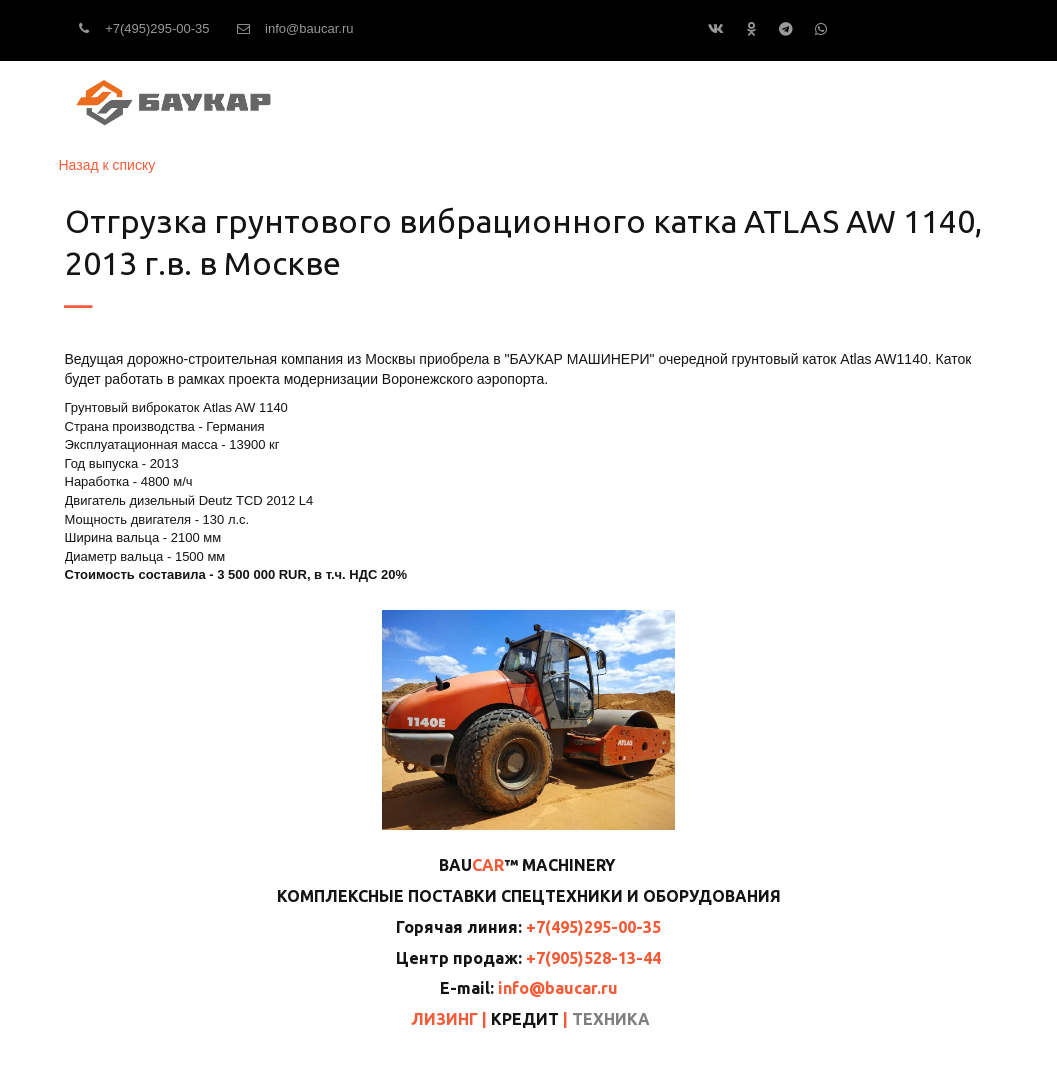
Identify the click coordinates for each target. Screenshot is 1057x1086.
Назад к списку (107, 165)
